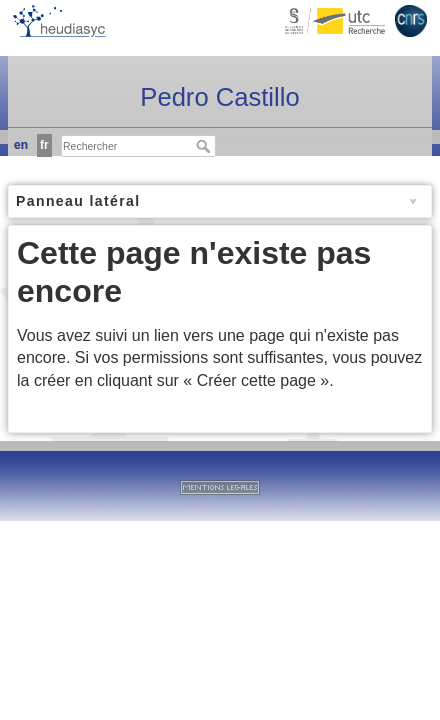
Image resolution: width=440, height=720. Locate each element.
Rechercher (205, 146)
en (21, 145)
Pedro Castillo (219, 97)
